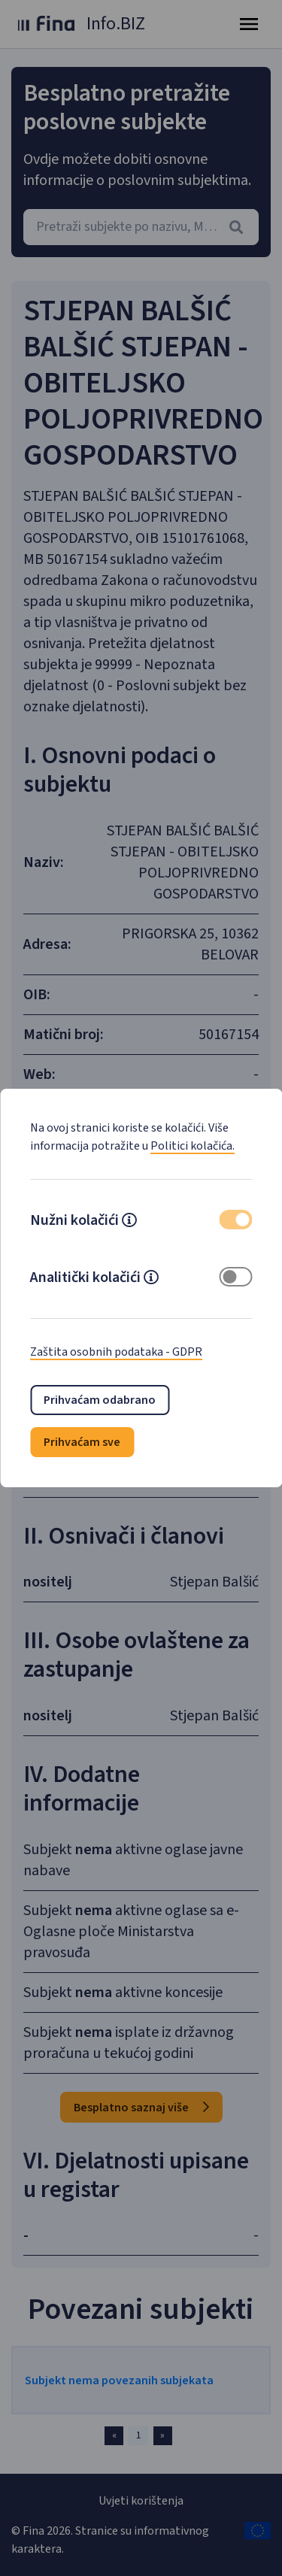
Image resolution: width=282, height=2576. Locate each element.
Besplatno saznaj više (141, 2107)
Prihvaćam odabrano (100, 1400)
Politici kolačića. (192, 1146)
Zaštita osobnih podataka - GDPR (116, 1352)
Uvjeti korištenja (141, 2501)
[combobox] (141, 227)
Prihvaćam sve (82, 1442)
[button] (129, 1222)
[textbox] (141, 227)
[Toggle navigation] (249, 24)
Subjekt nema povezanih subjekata (119, 2380)
